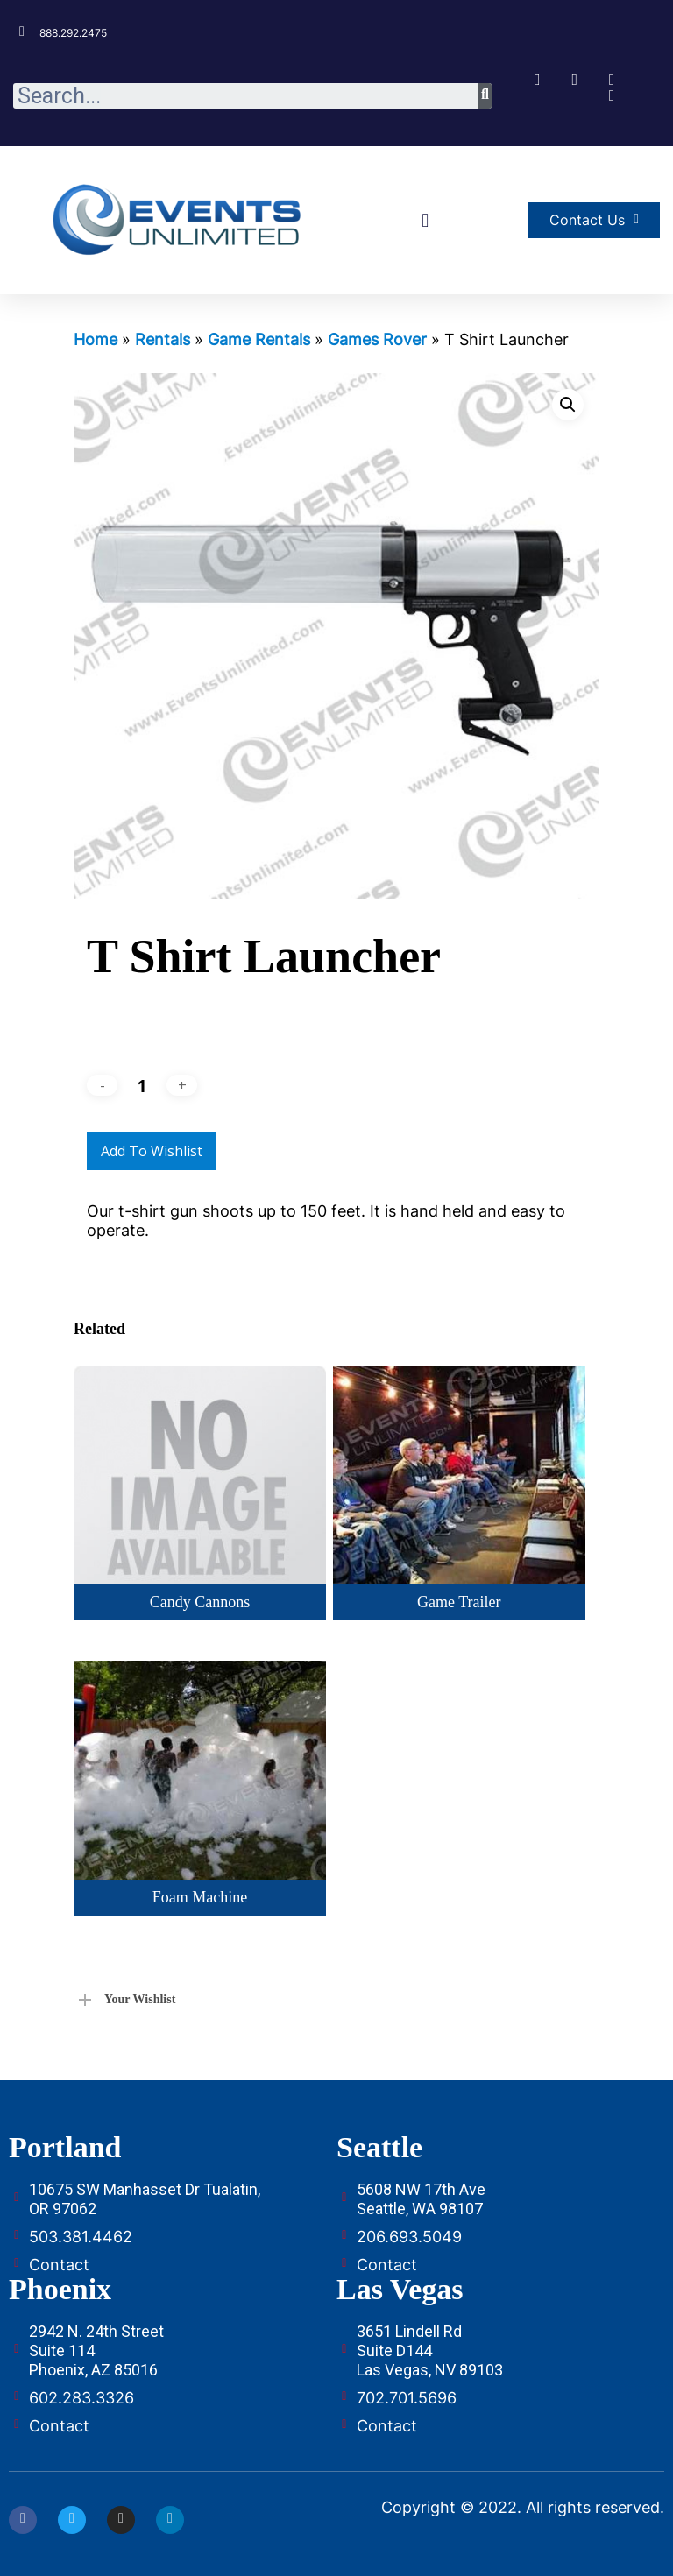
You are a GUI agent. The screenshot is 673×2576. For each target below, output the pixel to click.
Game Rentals (259, 339)
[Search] (485, 96)
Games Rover (377, 339)
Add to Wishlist (151, 1151)
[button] (425, 220)
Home (95, 339)
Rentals (162, 339)
